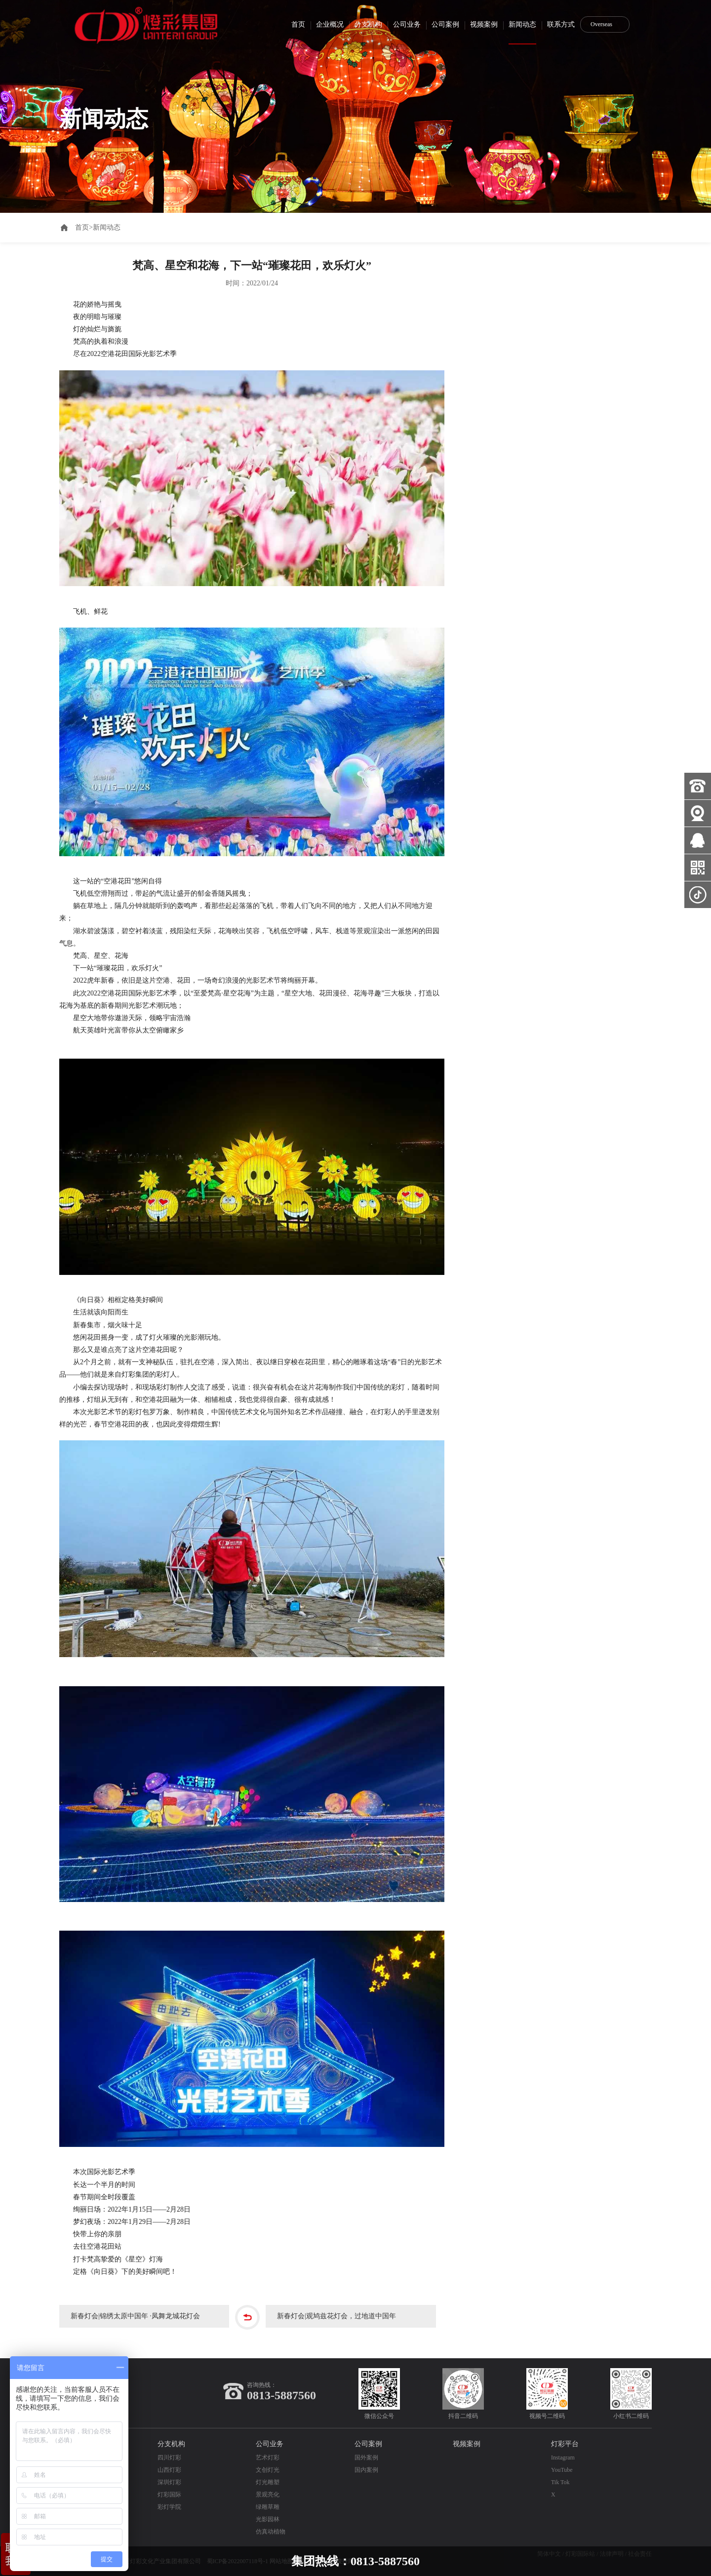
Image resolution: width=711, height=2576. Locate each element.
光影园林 (267, 2519)
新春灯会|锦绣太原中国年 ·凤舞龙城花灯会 (138, 2317)
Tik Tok (560, 2482)
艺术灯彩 (267, 2457)
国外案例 (366, 2457)
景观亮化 (267, 2494)
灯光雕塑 (267, 2482)
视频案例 (484, 24)
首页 (298, 24)
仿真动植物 (270, 2531)
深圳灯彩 (169, 2482)
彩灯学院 (169, 2506)
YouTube (562, 2469)
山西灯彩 (169, 2469)
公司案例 (445, 24)
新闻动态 (522, 24)
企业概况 (330, 24)
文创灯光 (267, 2469)
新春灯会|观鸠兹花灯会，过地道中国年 (339, 2317)
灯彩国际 (169, 2494)
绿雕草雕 (267, 2506)
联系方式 (561, 24)
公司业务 (407, 24)
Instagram (563, 2457)
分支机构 (368, 24)
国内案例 (366, 2469)
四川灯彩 (169, 2457)
